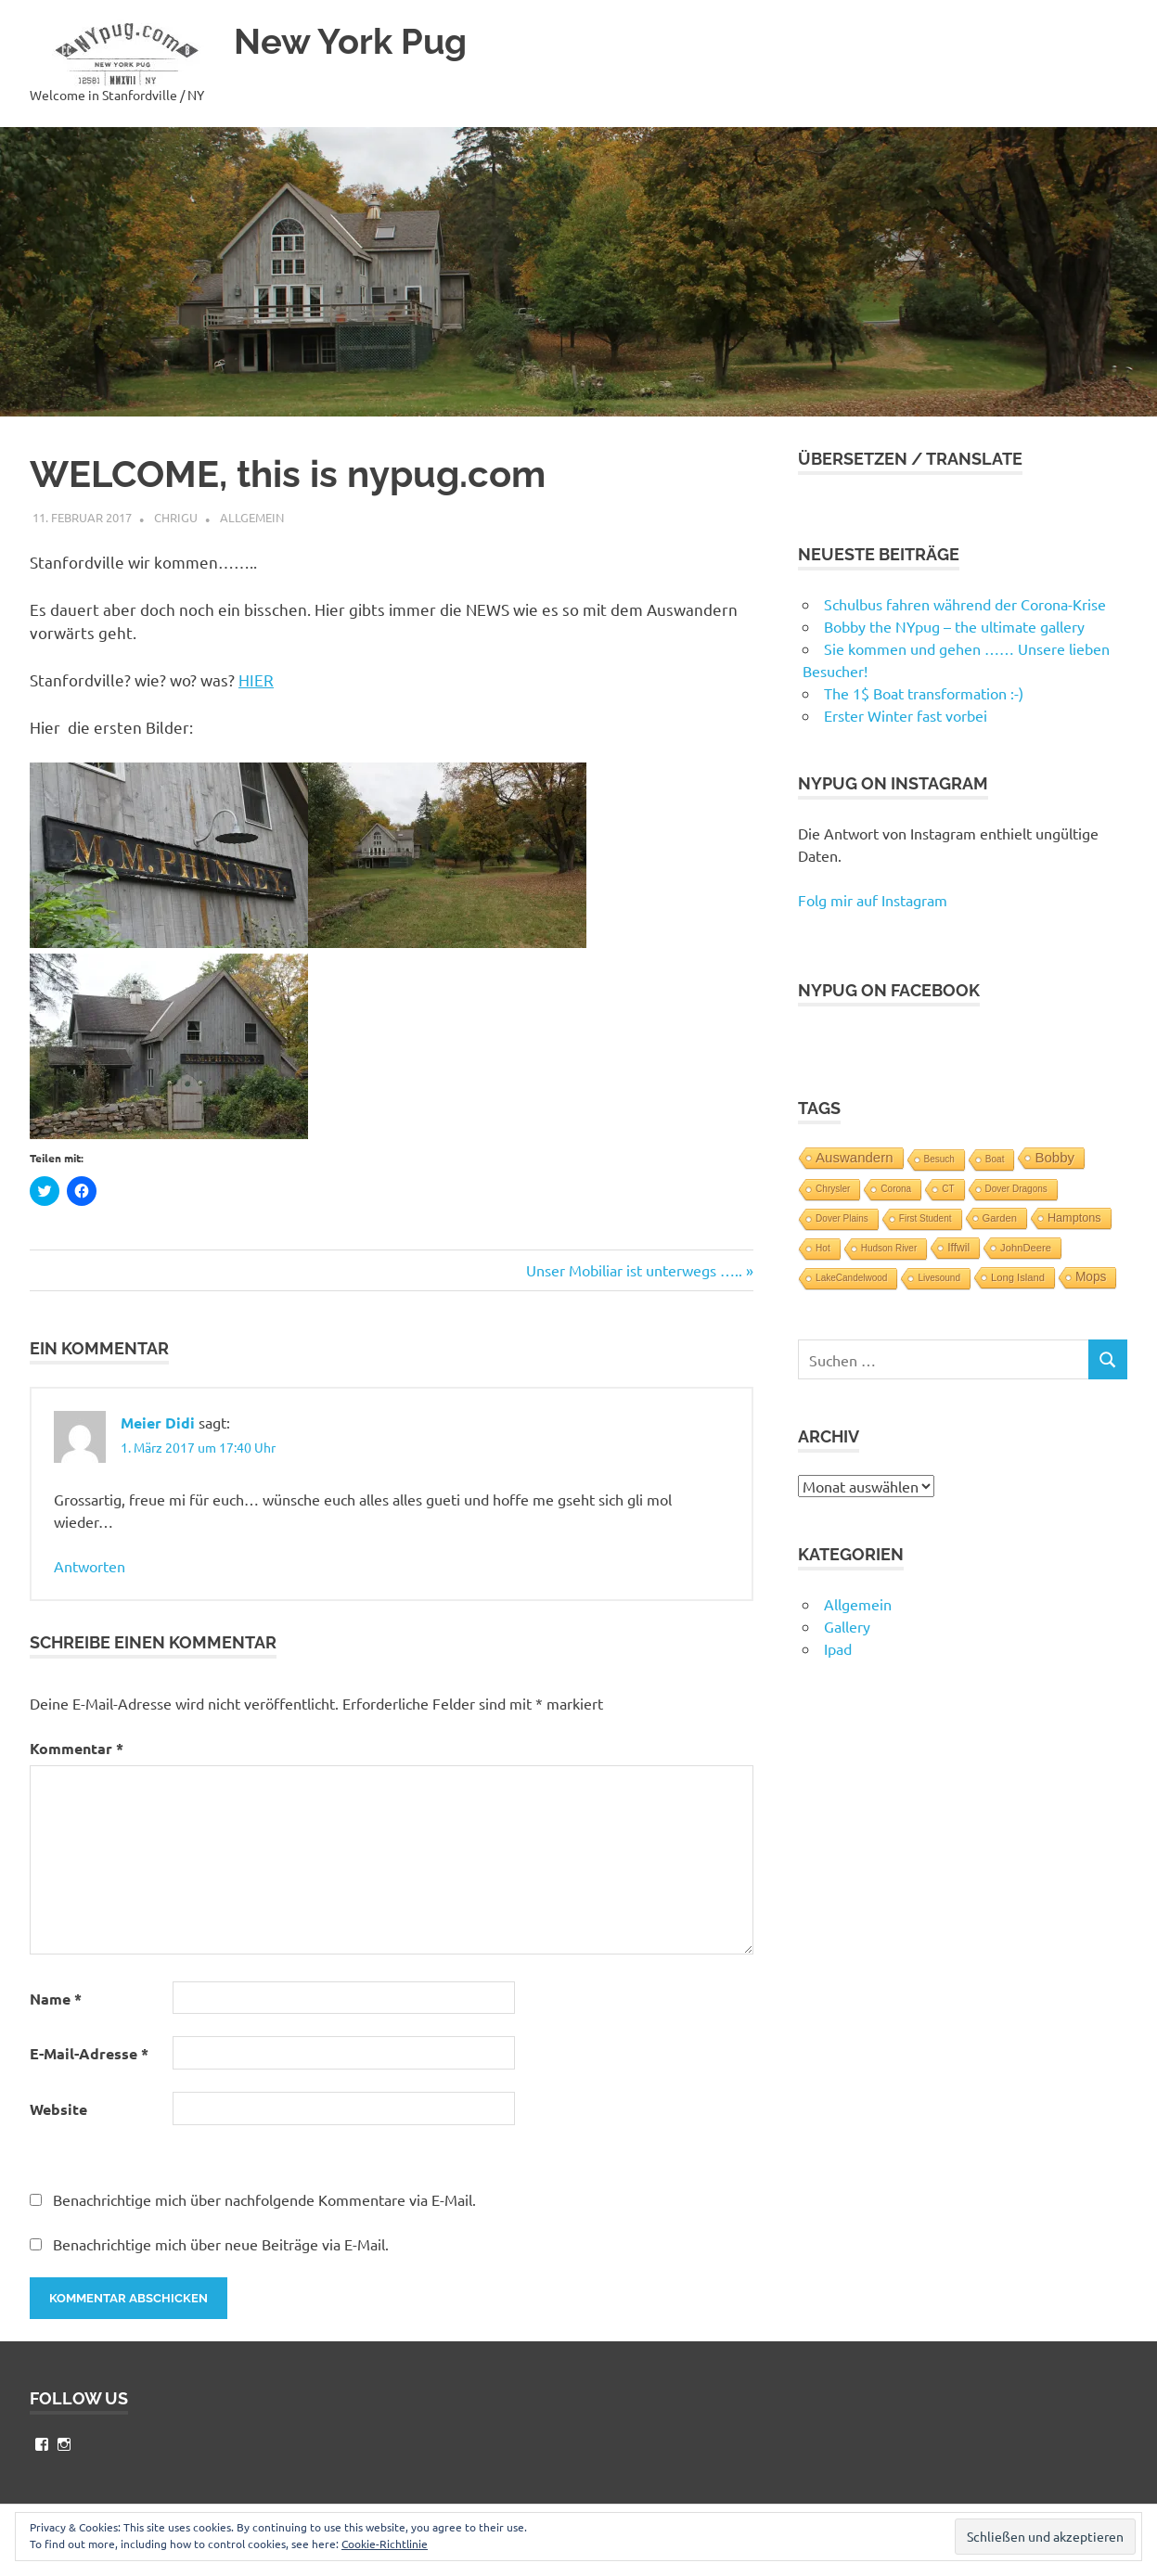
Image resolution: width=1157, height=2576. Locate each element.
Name (56, 1998)
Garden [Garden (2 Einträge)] (1000, 1218)
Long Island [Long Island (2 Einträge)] (1018, 1277)
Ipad (838, 1648)
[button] (122, 53)
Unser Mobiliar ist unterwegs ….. (634, 1270)
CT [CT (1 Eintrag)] (948, 1189)
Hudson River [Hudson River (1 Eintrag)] (889, 1248)
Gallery (847, 1626)
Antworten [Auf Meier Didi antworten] (89, 1566)
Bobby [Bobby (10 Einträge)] (1054, 1157)
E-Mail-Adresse (89, 2053)
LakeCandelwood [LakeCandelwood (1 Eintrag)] (851, 1278)
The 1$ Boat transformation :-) (923, 693)
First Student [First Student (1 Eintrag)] (925, 1218)
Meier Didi (158, 1422)
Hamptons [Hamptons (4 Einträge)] (1074, 1217)
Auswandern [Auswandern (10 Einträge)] (854, 1157)
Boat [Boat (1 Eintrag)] (995, 1159)
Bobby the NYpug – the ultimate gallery (954, 626)
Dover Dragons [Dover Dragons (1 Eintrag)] (1016, 1189)
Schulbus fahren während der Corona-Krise (965, 604)
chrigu (176, 517)
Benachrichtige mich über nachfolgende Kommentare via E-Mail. (264, 2199)
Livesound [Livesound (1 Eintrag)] (939, 1278)
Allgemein (252, 517)
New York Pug (350, 41)
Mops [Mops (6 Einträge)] (1091, 1277)
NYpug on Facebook (889, 990)
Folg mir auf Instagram (872, 900)
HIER (256, 679)
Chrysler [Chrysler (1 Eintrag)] (833, 1189)
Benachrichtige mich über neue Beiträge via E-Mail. (221, 2244)
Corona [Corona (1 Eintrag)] (896, 1189)
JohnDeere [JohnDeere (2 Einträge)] (1025, 1247)
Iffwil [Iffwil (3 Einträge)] (958, 1247)
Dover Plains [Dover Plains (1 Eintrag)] (842, 1218)
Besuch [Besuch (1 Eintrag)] (939, 1159)
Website (58, 2109)
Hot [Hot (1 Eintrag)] (823, 1248)
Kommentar (76, 1748)
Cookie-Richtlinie (384, 2543)
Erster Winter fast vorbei (905, 715)
